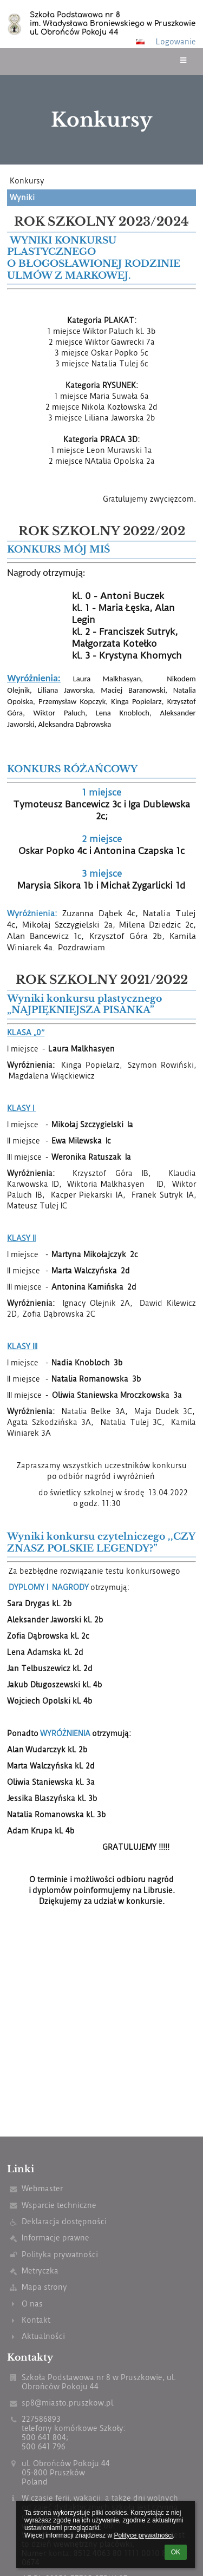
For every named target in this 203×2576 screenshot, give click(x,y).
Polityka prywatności (60, 2254)
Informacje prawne (55, 2238)
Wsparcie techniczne (59, 2205)
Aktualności (43, 2336)
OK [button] (175, 2552)
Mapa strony (44, 2287)
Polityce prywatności (143, 2535)
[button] (140, 41)
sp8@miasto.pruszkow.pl (67, 2403)
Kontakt (36, 2320)
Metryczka (40, 2271)
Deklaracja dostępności (64, 2221)
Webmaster (42, 2188)
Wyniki (22, 197)
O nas (32, 2304)
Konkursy (27, 181)
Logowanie (176, 42)
